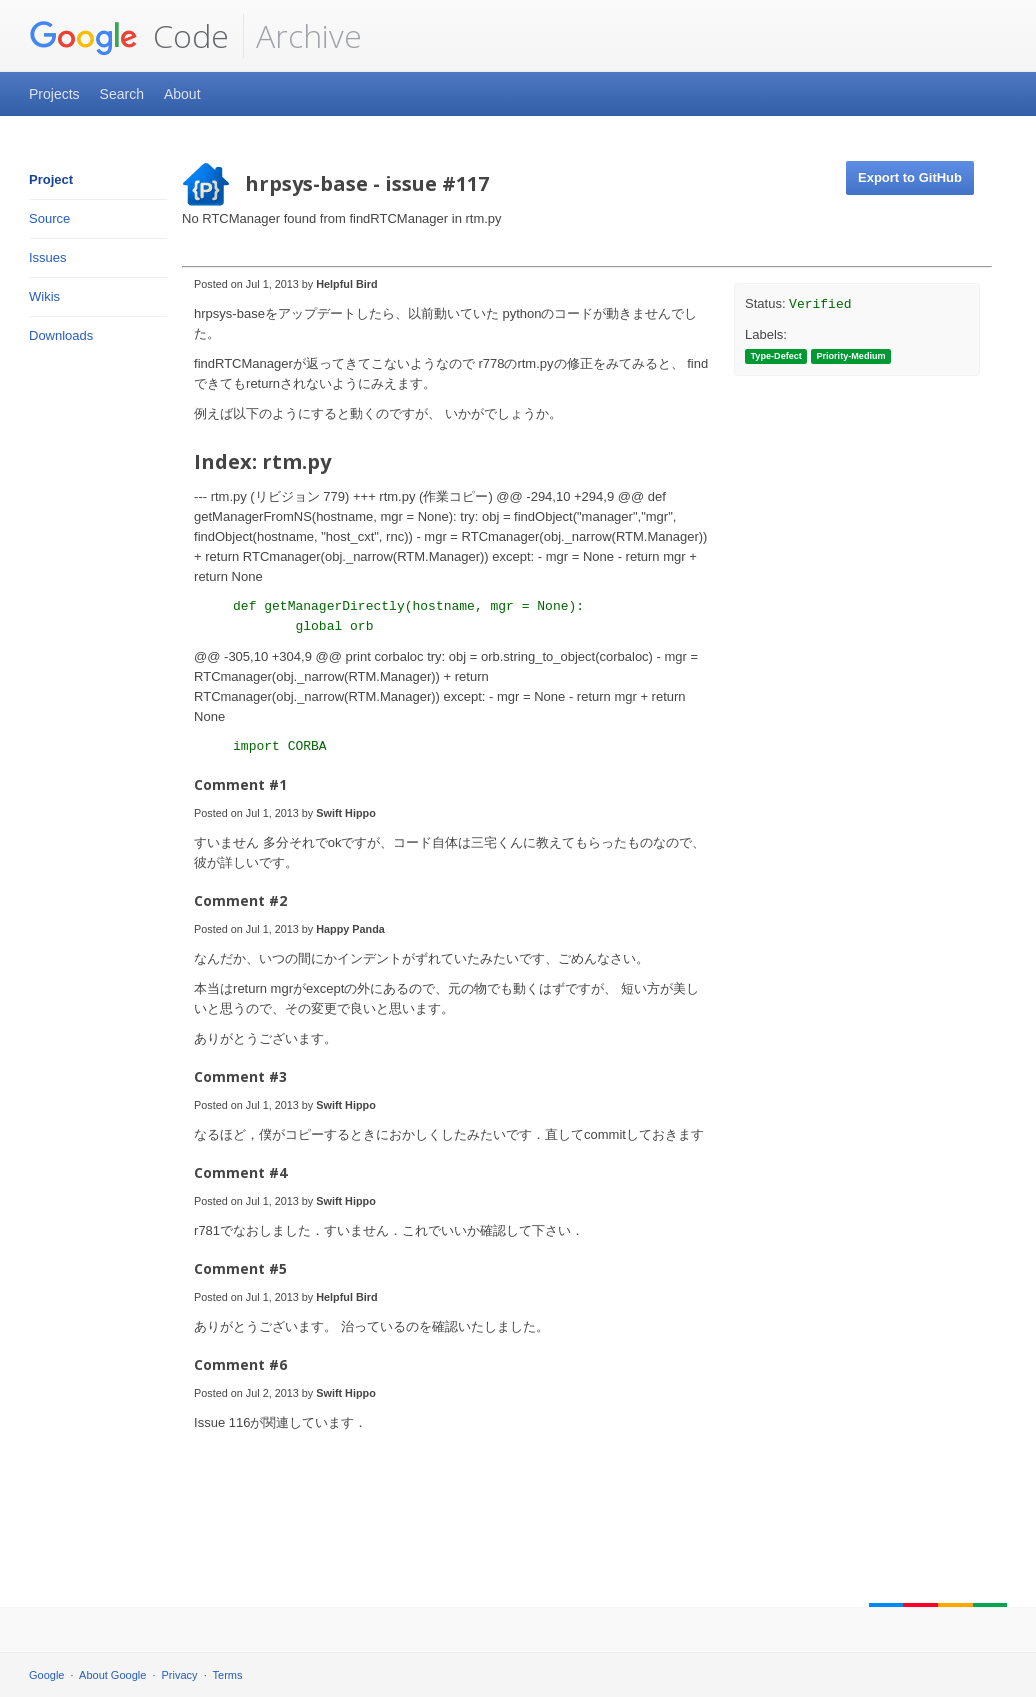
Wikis (44, 296)
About (182, 94)
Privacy (180, 1675)
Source (49, 218)
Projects (54, 94)
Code (129, 36)
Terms (228, 1675)
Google (46, 1675)
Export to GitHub (910, 177)
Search (122, 94)
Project (51, 179)
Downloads (61, 335)
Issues (48, 257)
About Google (112, 1675)
